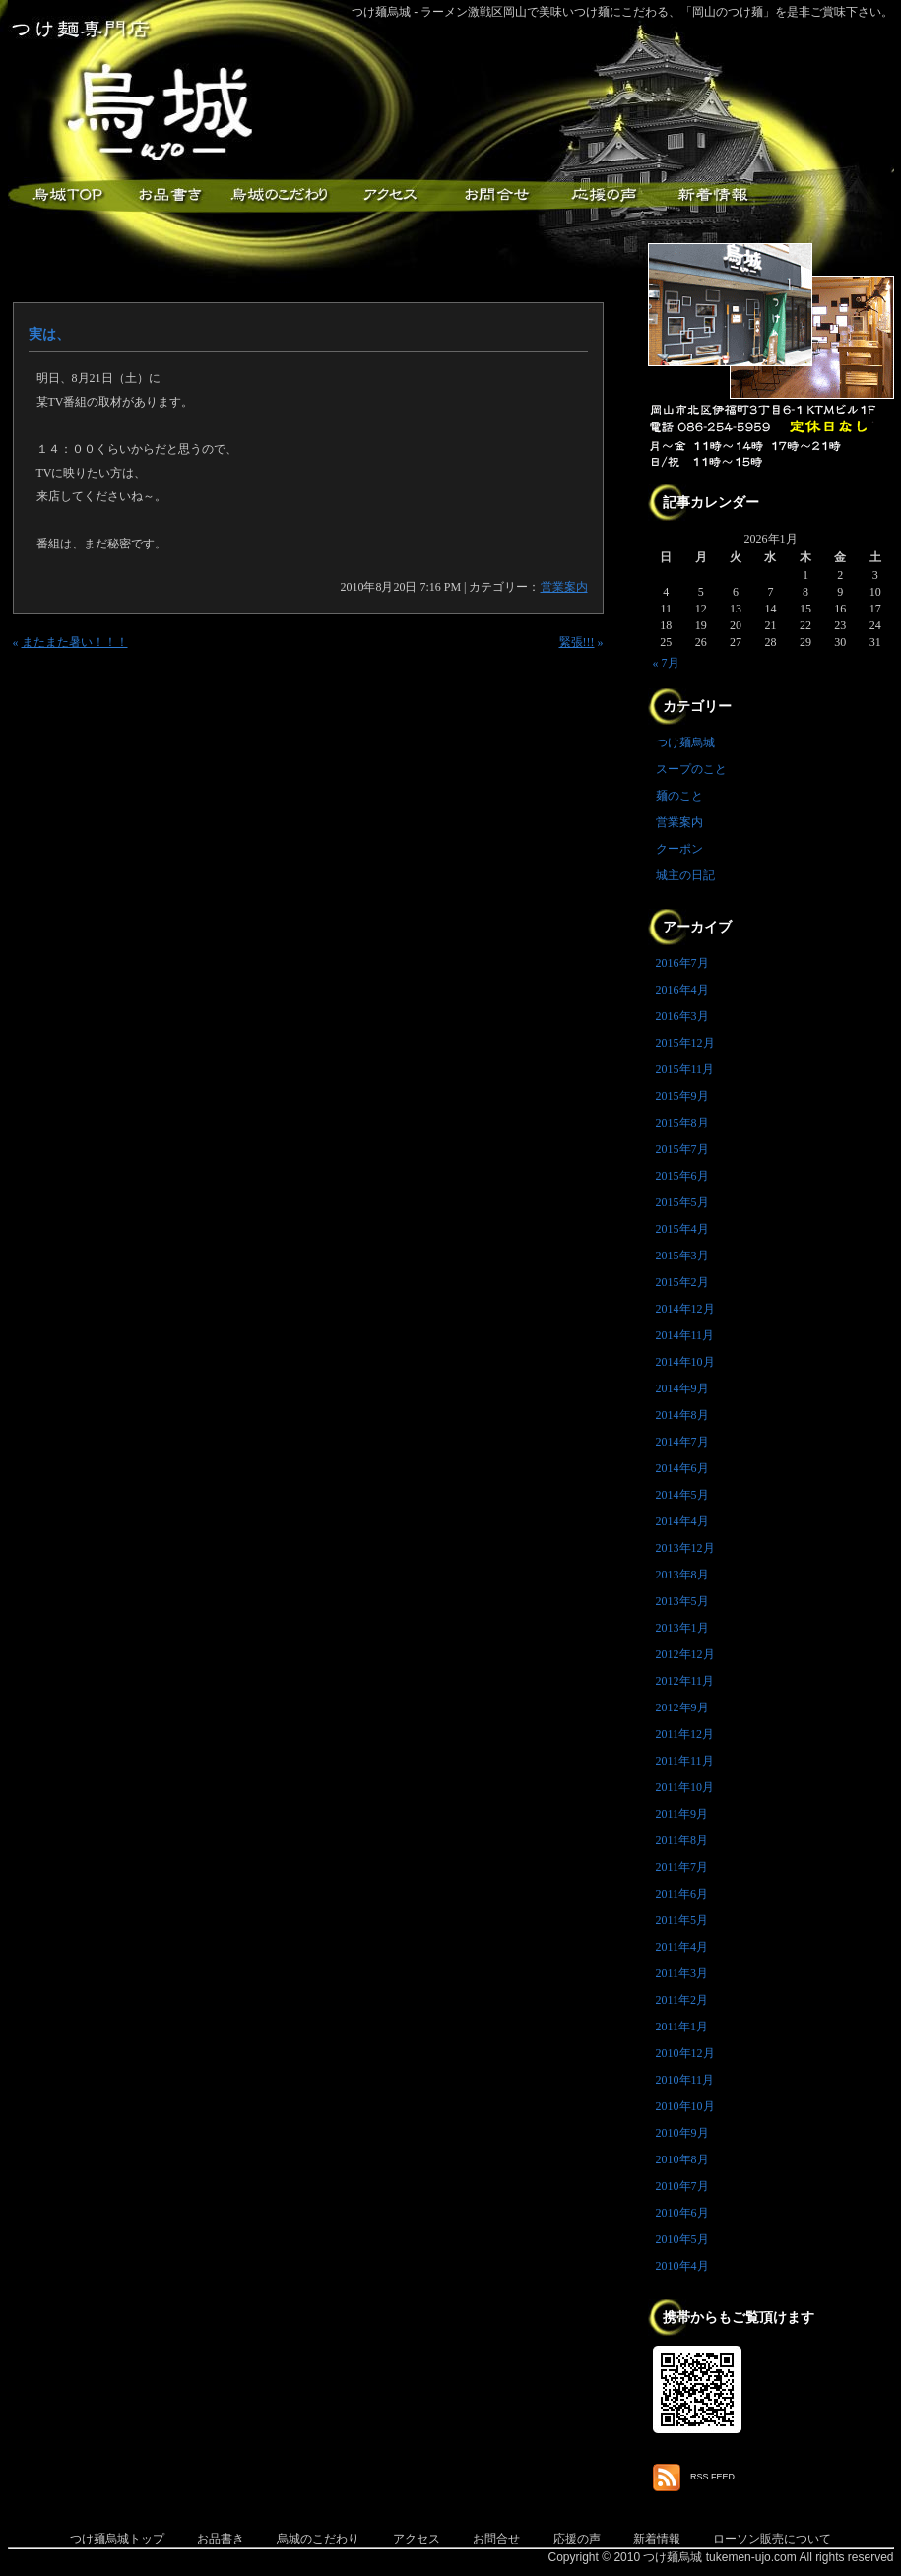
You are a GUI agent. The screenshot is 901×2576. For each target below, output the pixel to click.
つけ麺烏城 (62, 195)
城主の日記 (685, 875)
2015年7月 (682, 1149)
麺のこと (679, 796)
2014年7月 (682, 1442)
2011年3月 (682, 1973)
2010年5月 (682, 2239)
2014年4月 (682, 1521)
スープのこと (691, 769)
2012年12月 (685, 1654)
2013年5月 (682, 1601)
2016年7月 (682, 963)
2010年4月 (682, 2266)
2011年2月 (682, 2000)
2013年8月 (682, 1574)
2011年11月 (685, 1761)
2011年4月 (682, 1947)
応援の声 (577, 2538)
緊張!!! (577, 642)
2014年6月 (682, 1468)
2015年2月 (682, 1282)
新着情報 (712, 195)
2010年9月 (682, 2133)
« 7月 (666, 663)
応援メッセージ (603, 195)
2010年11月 (685, 2080)
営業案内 (564, 587)
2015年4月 (682, 1229)
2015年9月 (682, 1096)
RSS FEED (712, 2476)
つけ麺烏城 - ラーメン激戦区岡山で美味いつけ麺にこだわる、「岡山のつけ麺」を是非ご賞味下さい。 (623, 12)
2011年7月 (682, 1867)
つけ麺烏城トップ (117, 2538)
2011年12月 (685, 1734)
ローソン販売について (772, 2538)
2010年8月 (682, 2159)
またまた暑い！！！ (75, 642)
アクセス (387, 195)
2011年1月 (682, 2026)
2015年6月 (682, 1176)
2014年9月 (682, 1388)
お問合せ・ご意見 (495, 195)
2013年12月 (685, 1548)
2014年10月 (685, 1362)
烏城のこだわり (318, 2538)
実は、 (49, 334)
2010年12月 (685, 2053)
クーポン (679, 849)
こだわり (279, 195)
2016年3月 (682, 1016)
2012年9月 (682, 1707)
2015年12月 (685, 1043)
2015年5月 (682, 1202)
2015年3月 (682, 1255)
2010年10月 (685, 2106)
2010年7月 (682, 2186)
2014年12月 (685, 1309)
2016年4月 (682, 990)
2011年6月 (682, 1893)
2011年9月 (682, 1814)
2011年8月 (682, 1840)
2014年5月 (682, 1495)
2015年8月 (682, 1122)
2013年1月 (682, 1628)
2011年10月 (685, 1787)
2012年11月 (685, 1681)
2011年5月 (682, 1920)
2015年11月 (685, 1069)
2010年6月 (682, 2213)
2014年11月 (685, 1335)
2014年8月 (682, 1415)
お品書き (170, 195)
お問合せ (496, 2538)
